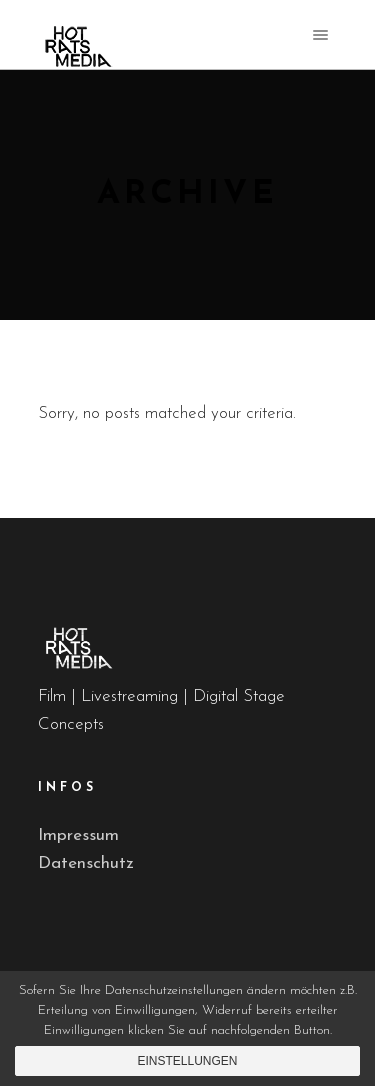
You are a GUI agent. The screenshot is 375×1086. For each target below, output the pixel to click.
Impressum (78, 835)
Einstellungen (187, 1061)
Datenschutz (86, 863)
